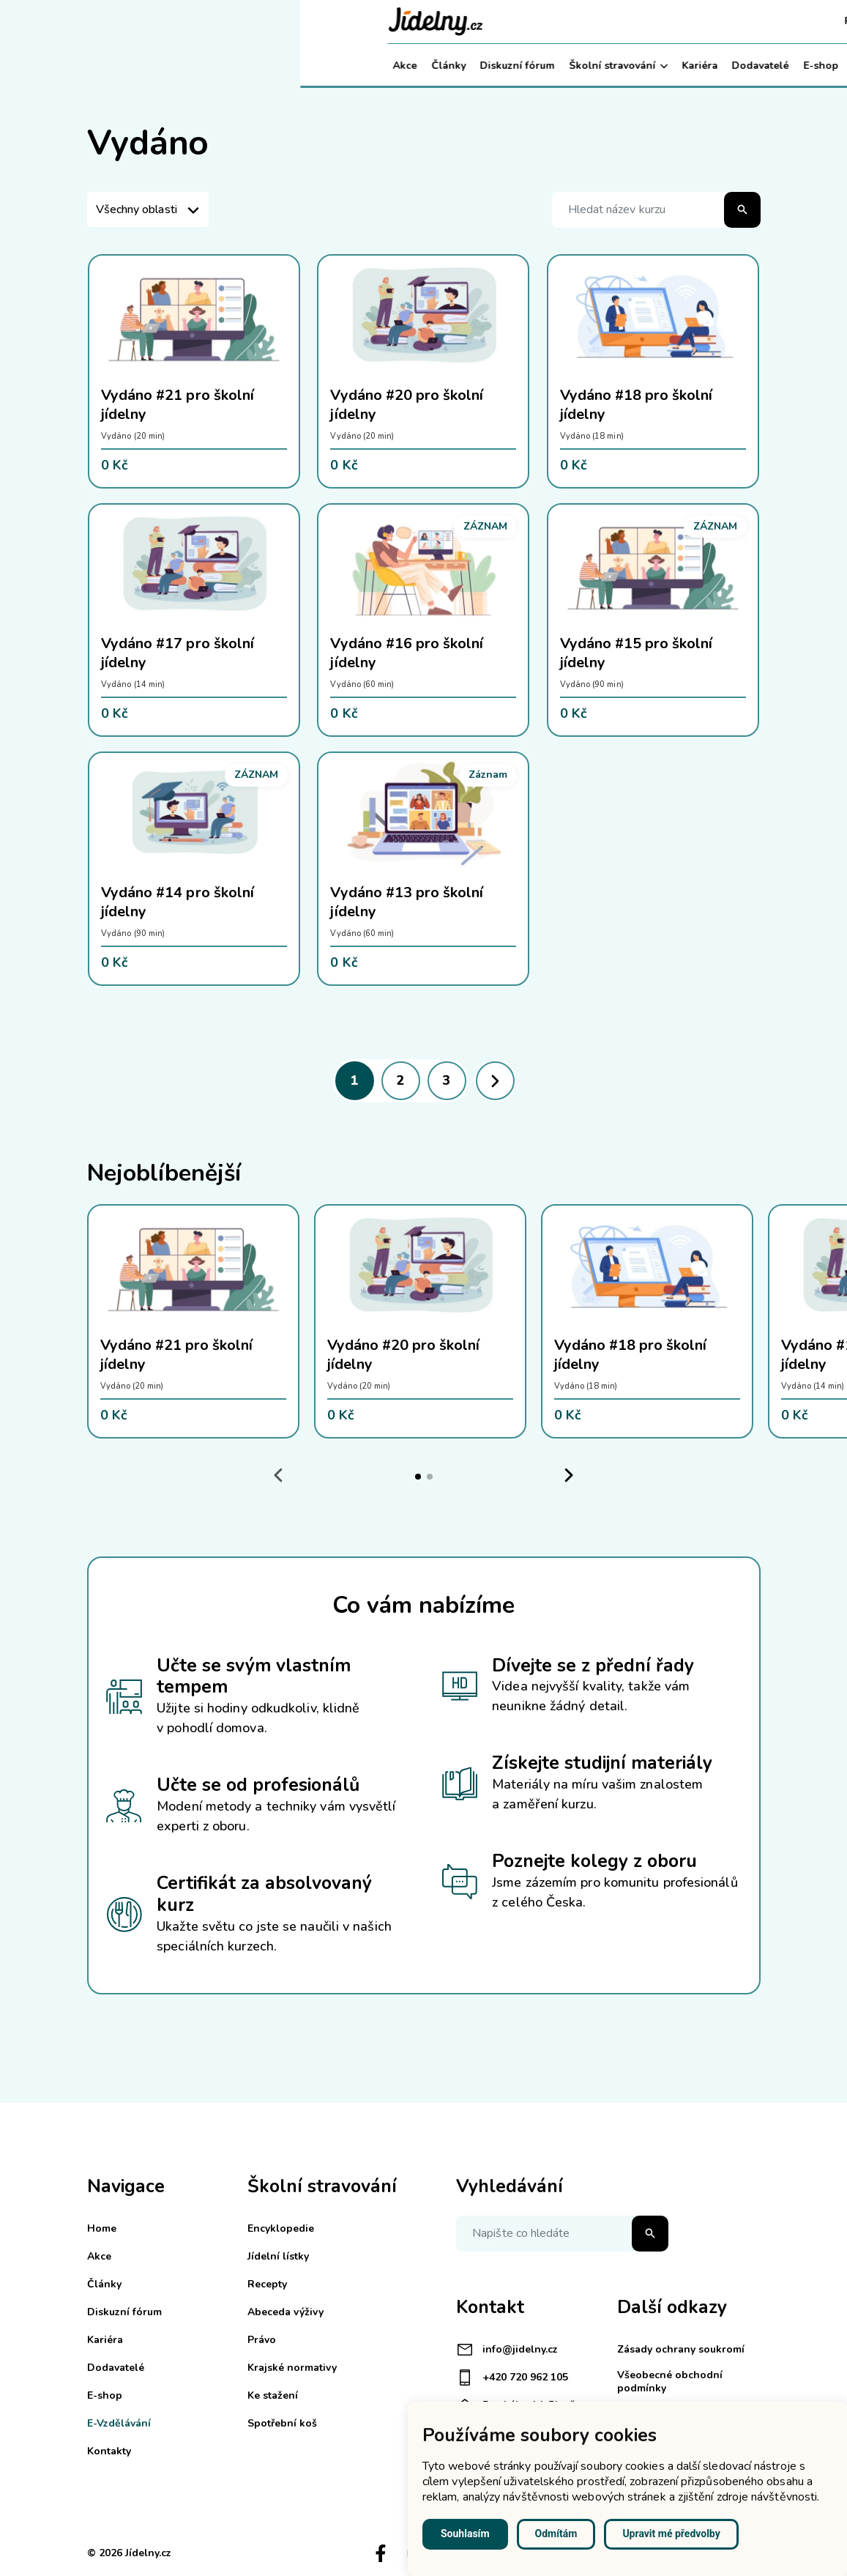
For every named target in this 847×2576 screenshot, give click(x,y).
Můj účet (727, 66)
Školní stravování (318, 66)
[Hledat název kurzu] (656, 210)
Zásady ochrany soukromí (681, 2349)
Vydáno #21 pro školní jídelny (177, 404)
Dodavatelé (460, 66)
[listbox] (148, 209)
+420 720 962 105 (512, 2377)
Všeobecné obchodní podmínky (670, 2381)
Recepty (267, 2284)
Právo (261, 2340)
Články (148, 66)
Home (101, 2228)
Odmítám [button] (556, 2533)
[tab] (418, 1477)
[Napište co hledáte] (562, 2234)
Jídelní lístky (278, 2256)
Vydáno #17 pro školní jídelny (177, 653)
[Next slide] (569, 1475)
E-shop (520, 66)
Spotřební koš (282, 2423)
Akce (105, 66)
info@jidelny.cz (507, 2349)
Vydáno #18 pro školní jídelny (636, 404)
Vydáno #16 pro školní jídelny (406, 653)
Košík (704, 21)
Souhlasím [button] (465, 2533)
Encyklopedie (280, 2228)
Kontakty (665, 66)
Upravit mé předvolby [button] (671, 2533)
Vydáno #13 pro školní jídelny (406, 902)
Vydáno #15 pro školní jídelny (636, 653)
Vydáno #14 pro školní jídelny (177, 902)
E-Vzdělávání (591, 66)
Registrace (571, 21)
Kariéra (399, 66)
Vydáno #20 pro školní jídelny (406, 404)
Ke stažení (272, 2395)
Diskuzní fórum (216, 66)
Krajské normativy (292, 2368)
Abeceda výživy (285, 2312)
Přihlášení (644, 21)
